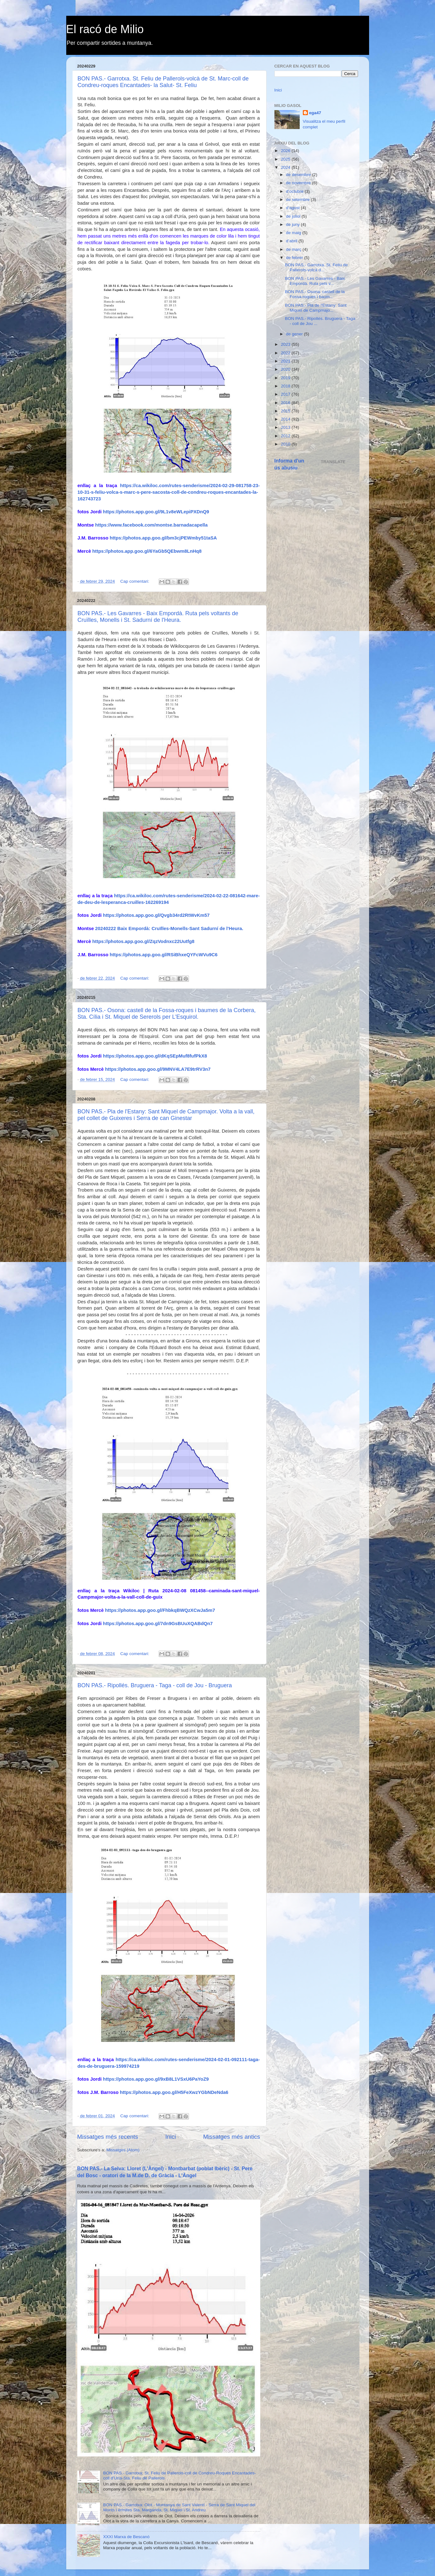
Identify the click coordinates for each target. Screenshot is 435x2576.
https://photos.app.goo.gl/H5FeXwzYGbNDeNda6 (174, 2092)
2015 (286, 411)
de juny (293, 224)
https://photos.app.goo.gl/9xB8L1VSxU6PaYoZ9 (156, 2079)
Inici (170, 2136)
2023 (286, 344)
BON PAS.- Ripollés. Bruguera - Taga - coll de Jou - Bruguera (155, 1685)
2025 (286, 159)
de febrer (295, 257)
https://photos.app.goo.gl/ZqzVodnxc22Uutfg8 (143, 941)
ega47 (315, 112)
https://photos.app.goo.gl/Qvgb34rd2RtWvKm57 (156, 915)
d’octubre (295, 191)
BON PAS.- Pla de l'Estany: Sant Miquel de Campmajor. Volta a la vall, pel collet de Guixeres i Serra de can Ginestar (166, 1114)
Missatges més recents (107, 2136)
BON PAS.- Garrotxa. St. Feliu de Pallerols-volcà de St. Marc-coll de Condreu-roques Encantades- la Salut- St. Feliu (163, 81)
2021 (286, 361)
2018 (286, 386)
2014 (286, 419)
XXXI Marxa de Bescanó (126, 2536)
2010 (286, 444)
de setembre (298, 199)
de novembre (299, 182)
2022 (286, 353)
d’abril (292, 241)
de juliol (294, 216)
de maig (294, 232)
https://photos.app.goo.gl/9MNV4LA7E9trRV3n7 (158, 1069)
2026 (286, 150)
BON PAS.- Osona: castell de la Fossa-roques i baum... (315, 294)
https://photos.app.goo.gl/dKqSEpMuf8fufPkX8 (155, 1055)
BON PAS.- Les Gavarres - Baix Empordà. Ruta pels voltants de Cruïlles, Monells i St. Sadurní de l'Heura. (158, 616)
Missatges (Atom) (122, 2150)
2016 (286, 402)
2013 (286, 427)
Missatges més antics (231, 2136)
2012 (286, 435)
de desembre (299, 174)
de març (294, 249)
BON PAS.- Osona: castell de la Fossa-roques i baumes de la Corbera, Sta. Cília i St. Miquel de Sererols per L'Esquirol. (167, 1013)
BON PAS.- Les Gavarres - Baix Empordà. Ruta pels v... (315, 281)
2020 (286, 369)
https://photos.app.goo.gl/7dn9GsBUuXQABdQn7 (158, 1623)
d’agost (293, 207)
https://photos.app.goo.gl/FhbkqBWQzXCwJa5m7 (160, 1610)
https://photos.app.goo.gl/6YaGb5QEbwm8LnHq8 (147, 551)
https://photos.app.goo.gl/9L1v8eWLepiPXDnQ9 (156, 511)
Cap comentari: (135, 581)
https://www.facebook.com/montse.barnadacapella (151, 525)
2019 (286, 377)
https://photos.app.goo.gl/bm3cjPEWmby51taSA (163, 537)
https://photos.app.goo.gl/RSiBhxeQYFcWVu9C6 (164, 954)
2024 (286, 167)
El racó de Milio (105, 29)
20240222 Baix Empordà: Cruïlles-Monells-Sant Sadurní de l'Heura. (169, 928)
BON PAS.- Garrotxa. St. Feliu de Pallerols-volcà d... (316, 267)
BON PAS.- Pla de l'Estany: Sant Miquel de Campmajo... (315, 308)
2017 (286, 394)
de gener (295, 334)
